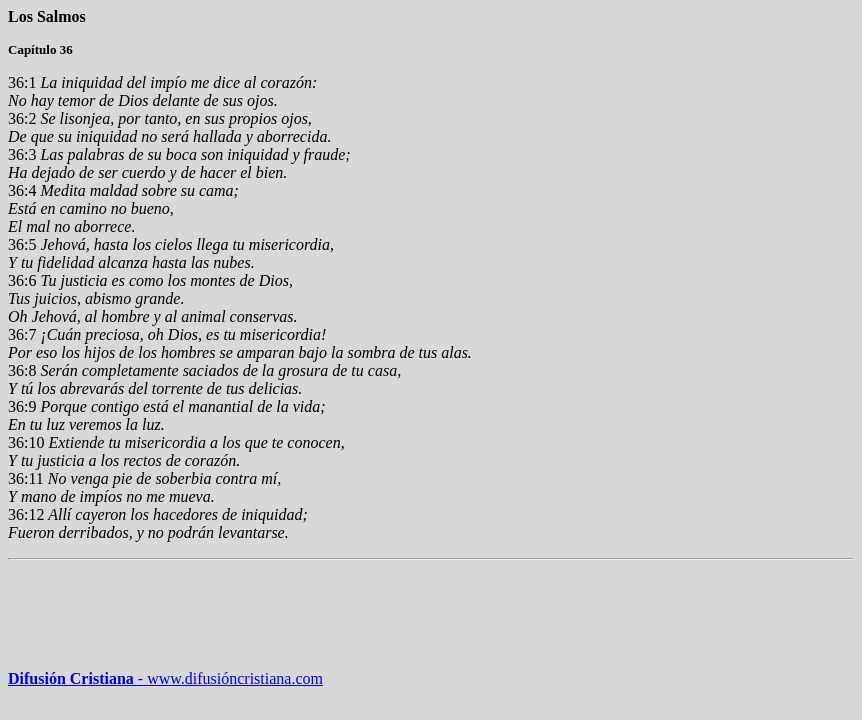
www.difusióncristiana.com (228, 678)
